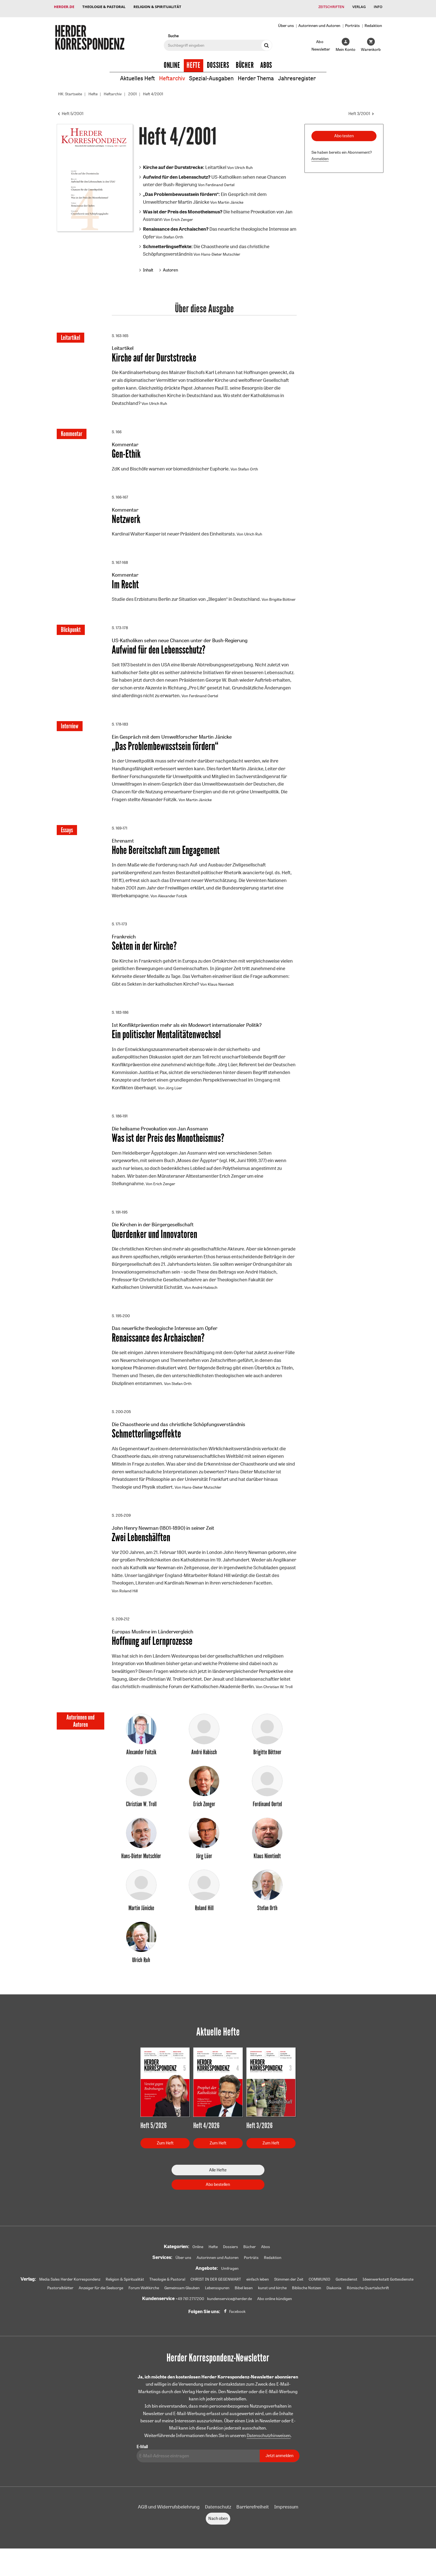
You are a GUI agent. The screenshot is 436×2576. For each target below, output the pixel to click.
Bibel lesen (244, 2301)
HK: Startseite (70, 90)
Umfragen (230, 2281)
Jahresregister (297, 74)
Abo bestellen (218, 2198)
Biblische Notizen (306, 2301)
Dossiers (218, 61)
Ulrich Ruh (244, 163)
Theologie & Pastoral (104, 6)
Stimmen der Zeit (288, 2292)
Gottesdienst (346, 2292)
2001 (132, 90)
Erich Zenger (182, 215)
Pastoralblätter (60, 2301)
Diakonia (333, 2301)
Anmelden (320, 155)
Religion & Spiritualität (158, 6)
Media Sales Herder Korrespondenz (69, 2292)
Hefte (193, 61)
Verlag (358, 6)
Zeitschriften (330, 6)
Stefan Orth (173, 233)
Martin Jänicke (230, 198)
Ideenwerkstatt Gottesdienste (388, 2292)
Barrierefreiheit (252, 2520)
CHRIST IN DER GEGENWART (215, 2292)
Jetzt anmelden (279, 2469)
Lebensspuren (217, 2301)
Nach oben (218, 2532)
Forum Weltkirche (143, 2301)
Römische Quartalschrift (368, 2301)
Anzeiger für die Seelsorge (101, 2301)
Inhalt (148, 266)
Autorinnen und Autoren (319, 21)
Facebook (237, 2325)
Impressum (286, 2520)
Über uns (286, 21)
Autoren (170, 266)
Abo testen (344, 132)
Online (172, 61)
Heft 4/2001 (153, 90)
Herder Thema (256, 74)
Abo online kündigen (274, 2312)
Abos (266, 61)
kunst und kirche (272, 2301)
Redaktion (373, 21)
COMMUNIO (319, 2292)
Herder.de (64, 6)
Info (377, 6)
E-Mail (142, 2460)
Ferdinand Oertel (219, 181)
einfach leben (257, 2292)
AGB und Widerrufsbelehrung (169, 2520)
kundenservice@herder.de (229, 2312)
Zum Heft (165, 2156)
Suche (173, 32)
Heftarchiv (172, 74)
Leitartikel (184, 163)
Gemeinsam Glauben (182, 2301)
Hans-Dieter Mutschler (220, 250)
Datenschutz (218, 2520)
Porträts (352, 21)
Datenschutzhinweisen (269, 2449)
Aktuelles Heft (137, 74)
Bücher (245, 61)
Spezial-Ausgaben (211, 74)
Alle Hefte (218, 2183)
